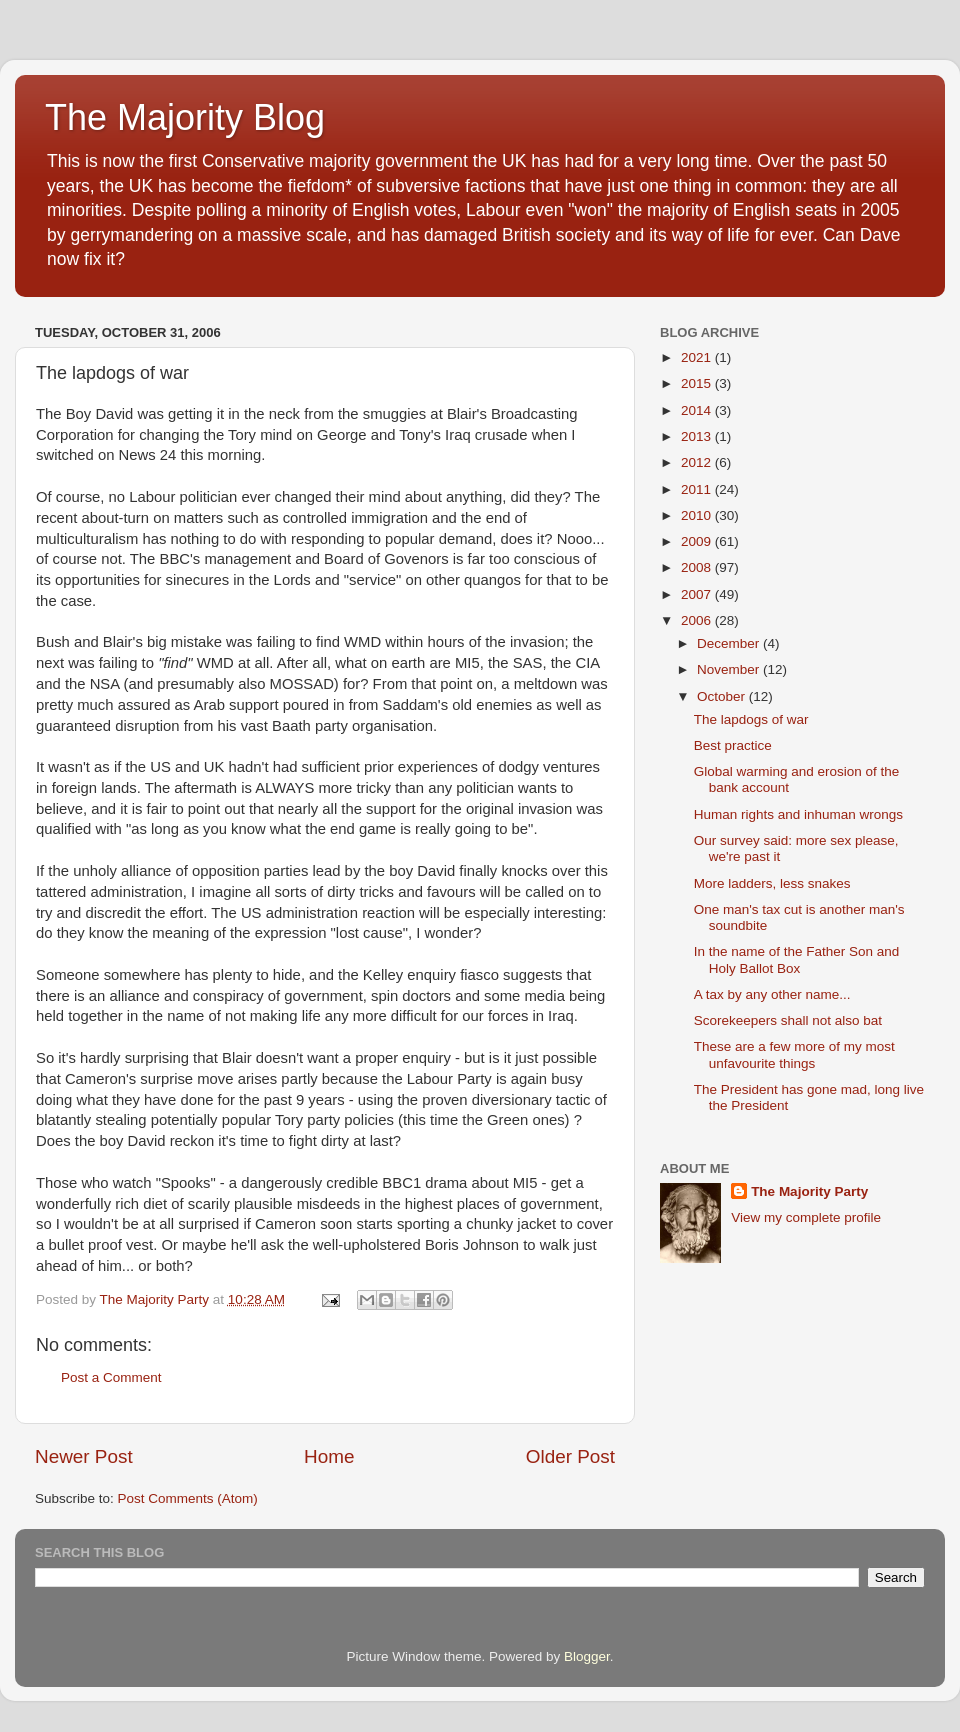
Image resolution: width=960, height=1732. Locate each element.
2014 (698, 410)
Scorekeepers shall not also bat (788, 1020)
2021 (698, 357)
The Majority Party (809, 1191)
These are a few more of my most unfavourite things (794, 1054)
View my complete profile (806, 1217)
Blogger (587, 1656)
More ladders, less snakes (772, 883)
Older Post (570, 1456)
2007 (698, 594)
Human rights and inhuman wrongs (798, 814)
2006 (698, 620)
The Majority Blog (185, 117)
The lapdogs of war (751, 719)
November (730, 669)
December (730, 643)
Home (329, 1456)
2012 (698, 462)
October (723, 696)
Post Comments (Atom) (188, 1498)
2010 (698, 515)
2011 (698, 489)
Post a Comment (111, 1377)
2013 (698, 436)
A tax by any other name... (772, 994)
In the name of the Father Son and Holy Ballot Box (797, 959)
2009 (698, 541)
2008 (698, 567)
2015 (698, 383)
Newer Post (84, 1456)
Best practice (733, 745)
